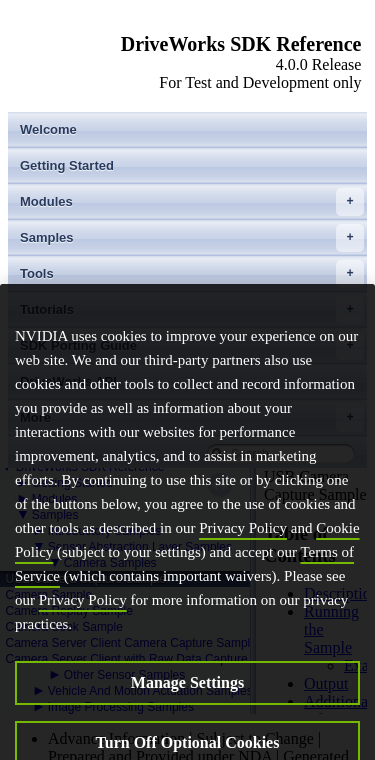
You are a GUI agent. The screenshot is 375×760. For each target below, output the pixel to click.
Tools (192, 274)
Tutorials (192, 310)
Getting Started (67, 165)
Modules (192, 202)
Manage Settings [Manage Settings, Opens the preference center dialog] (187, 714)
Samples (192, 238)
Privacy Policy (243, 560)
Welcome (48, 129)
